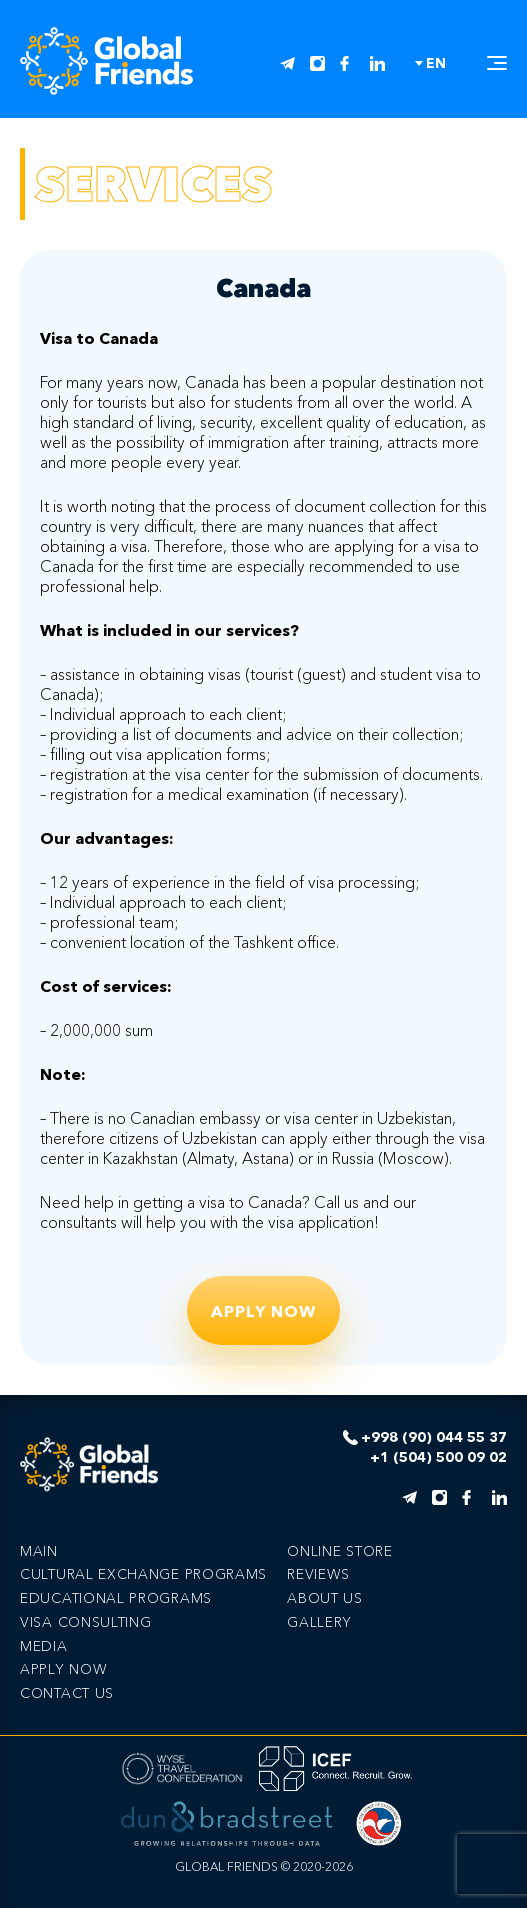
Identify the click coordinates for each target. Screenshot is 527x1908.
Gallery (319, 1622)
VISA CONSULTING (86, 1622)
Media (44, 1646)
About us (325, 1598)
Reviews (318, 1574)
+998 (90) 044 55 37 (434, 1437)
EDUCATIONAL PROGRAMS (116, 1598)
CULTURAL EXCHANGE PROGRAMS (143, 1574)
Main (39, 1551)
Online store (339, 1551)
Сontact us (67, 1693)
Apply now (263, 1311)
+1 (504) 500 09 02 (438, 1457)
